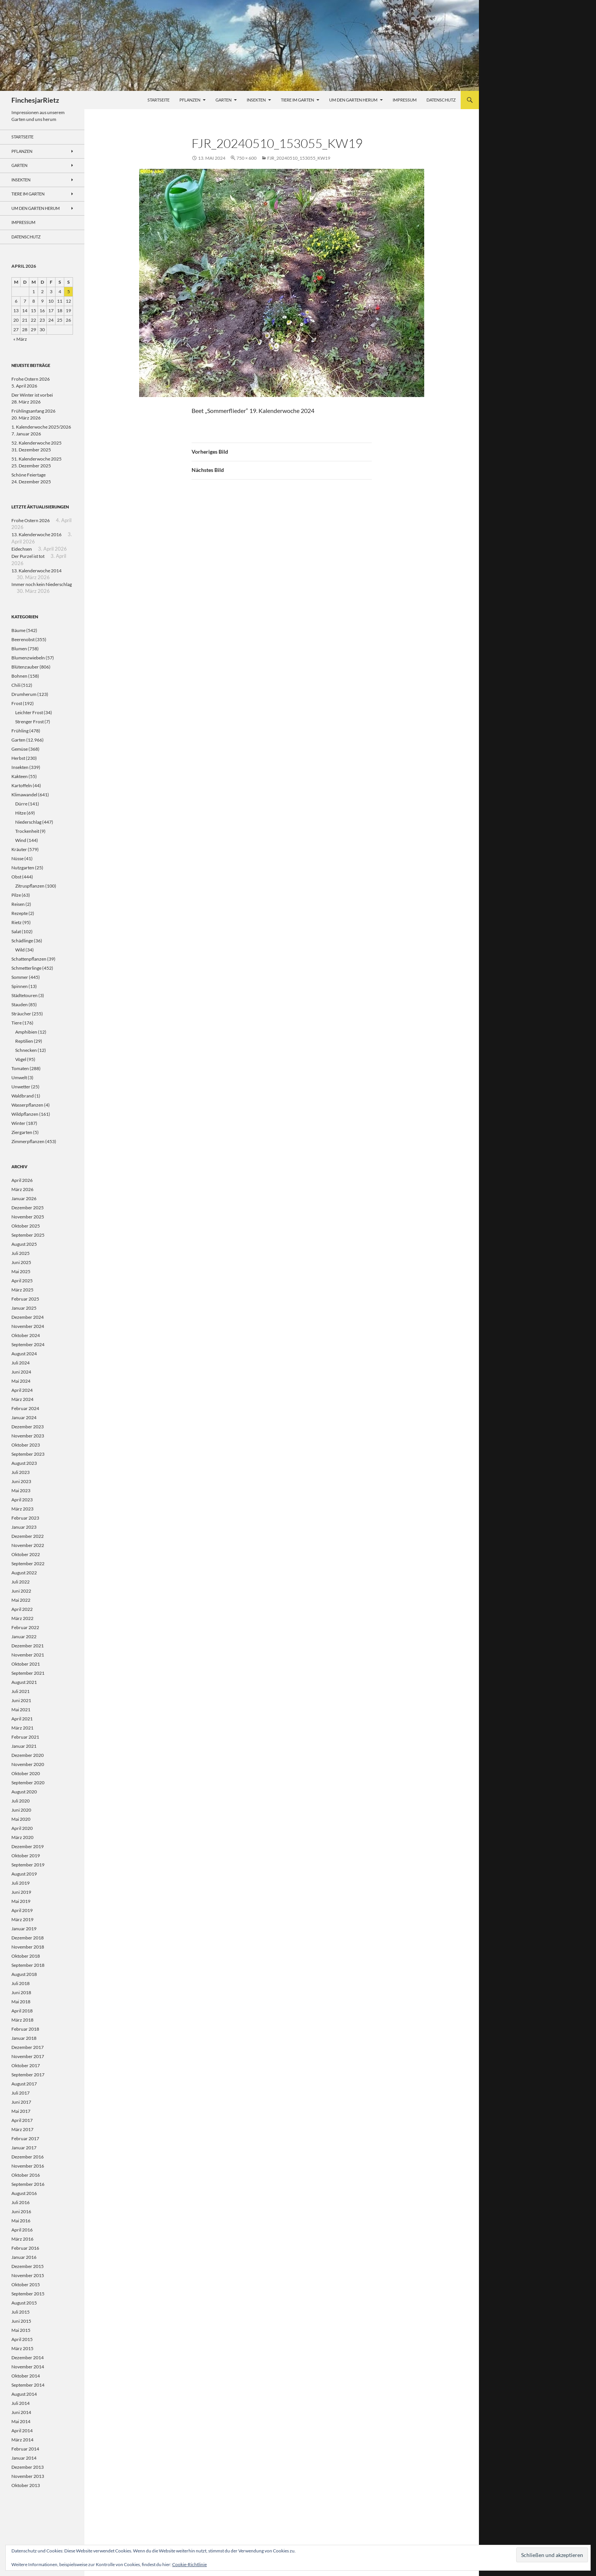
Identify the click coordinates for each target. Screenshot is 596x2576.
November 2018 (27, 1947)
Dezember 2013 (27, 2467)
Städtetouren (24, 995)
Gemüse (19, 749)
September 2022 (27, 1563)
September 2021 (27, 1673)
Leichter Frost (29, 712)
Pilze (16, 895)
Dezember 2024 (27, 1317)
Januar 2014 (23, 2458)
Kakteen (19, 776)
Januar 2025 (23, 1308)
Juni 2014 (21, 2412)
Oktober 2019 (25, 1855)
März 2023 (22, 1509)
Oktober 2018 (25, 1956)
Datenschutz (441, 99)
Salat (16, 931)
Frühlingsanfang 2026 (33, 411)
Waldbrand (22, 1096)
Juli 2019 (20, 1883)
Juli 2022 (20, 1582)
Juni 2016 (21, 2211)
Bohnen (19, 676)
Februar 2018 (25, 2029)
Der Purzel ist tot (27, 556)
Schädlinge (22, 940)
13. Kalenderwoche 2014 (36, 570)
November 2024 (27, 1326)
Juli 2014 (20, 2403)
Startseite (158, 99)
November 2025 (27, 1217)
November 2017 (27, 2056)
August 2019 (24, 1874)
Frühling (20, 731)
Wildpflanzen (24, 1114)
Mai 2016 (20, 2220)
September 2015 (27, 2293)
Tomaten (20, 1068)
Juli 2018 (20, 1983)
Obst (16, 877)
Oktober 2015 (25, 2284)
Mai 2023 (20, 1490)
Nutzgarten (22, 867)
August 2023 (24, 1463)
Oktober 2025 (25, 1226)
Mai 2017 (20, 2111)
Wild (20, 950)
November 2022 (27, 1545)
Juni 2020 (21, 1810)
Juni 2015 (21, 2321)
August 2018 (24, 1974)
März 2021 (22, 1728)
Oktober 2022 (25, 1554)
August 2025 (24, 1244)
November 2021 (27, 1655)
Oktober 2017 (25, 2065)
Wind (20, 840)
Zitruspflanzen (29, 886)
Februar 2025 (25, 1299)
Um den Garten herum (353, 99)
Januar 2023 (23, 1527)
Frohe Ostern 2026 (30, 379)
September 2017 (27, 2074)
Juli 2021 (20, 1691)
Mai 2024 (20, 1381)
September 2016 (27, 2184)
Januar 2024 (23, 1417)
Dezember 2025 (27, 1207)
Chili (16, 685)
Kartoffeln (21, 785)
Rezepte (19, 913)
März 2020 (22, 1837)
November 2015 (27, 2275)
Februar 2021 (25, 1737)
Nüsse (17, 858)
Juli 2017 (20, 2093)
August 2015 (24, 2303)
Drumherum (23, 694)
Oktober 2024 (25, 1335)
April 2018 (22, 2011)
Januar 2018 (23, 2038)
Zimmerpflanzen (27, 1141)
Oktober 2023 (25, 1445)
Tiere (16, 1023)
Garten (223, 99)
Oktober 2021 (25, 1664)
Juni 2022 (21, 1591)
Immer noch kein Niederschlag (41, 584)
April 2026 (22, 1180)
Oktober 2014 (25, 2376)
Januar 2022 (23, 1636)
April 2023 (22, 1499)
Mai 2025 (20, 1271)
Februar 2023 (25, 1518)
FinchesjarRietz (35, 100)
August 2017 (24, 2084)
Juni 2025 (21, 1262)
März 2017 (22, 2129)
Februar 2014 (25, 2449)
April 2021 (22, 1719)
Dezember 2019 (27, 1846)
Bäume (18, 630)
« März (20, 339)
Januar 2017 (23, 2147)
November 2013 (27, 2476)
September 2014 (27, 2385)
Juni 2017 (21, 2102)
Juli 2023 (20, 1472)
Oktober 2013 (25, 2485)
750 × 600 (246, 158)
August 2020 (24, 1792)
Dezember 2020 (27, 1755)
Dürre (21, 804)
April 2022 (22, 1609)
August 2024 (24, 1353)
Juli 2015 (20, 2312)
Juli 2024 (20, 1363)
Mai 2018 (20, 2001)
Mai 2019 (20, 1901)
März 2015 (22, 2348)
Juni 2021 (21, 1700)
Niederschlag (28, 822)
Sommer (19, 977)
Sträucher (21, 1013)
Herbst (18, 758)
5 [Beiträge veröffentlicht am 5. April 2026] (68, 291)
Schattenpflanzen (28, 959)
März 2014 (22, 2440)
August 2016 (24, 2193)
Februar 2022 (25, 1627)
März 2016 (22, 2239)
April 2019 (22, 1910)
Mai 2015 (20, 2330)
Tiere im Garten (297, 99)
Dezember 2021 (27, 1646)
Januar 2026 (23, 1198)
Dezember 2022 (27, 1536)
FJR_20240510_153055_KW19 (298, 158)
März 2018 (22, 2020)
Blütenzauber (25, 667)
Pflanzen (189, 99)
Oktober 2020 (25, 1773)
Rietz (16, 922)
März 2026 (22, 1189)
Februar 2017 (25, 2138)
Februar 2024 (25, 1408)
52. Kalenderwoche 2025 (36, 443)
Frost (16, 703)
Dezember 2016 (27, 2157)
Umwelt (19, 1077)
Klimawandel (24, 794)
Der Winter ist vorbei (32, 395)
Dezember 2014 (27, 2357)
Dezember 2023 (27, 1426)
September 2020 (27, 1782)
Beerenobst (23, 639)
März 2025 (22, 1290)
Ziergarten (21, 1132)
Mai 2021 (20, 1709)
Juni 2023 (21, 1481)
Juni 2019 (21, 1892)
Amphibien (26, 1032)
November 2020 (27, 1764)
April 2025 (22, 1280)
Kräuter (19, 849)
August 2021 (24, 1682)
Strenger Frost (29, 721)
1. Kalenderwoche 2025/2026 (41, 427)
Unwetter (20, 1086)
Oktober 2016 (25, 2175)
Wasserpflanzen (27, 1105)
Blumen (19, 648)
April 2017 (22, 2120)
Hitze (20, 813)
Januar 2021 (23, 1746)
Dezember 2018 (27, 1938)
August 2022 (24, 1572)
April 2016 (22, 2230)
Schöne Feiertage (28, 475)
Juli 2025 (20, 1253)
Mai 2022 (20, 1600)
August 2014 (24, 2394)
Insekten (256, 99)
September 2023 (27, 1454)
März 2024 (22, 1399)
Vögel (20, 1059)
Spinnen (19, 986)
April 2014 (22, 2430)
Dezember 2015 (27, 2266)
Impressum (405, 99)
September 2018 (27, 1965)
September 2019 (27, 1865)
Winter (18, 1123)
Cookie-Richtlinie (189, 2564)
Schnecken (26, 1050)
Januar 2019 (23, 1928)
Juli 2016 (20, 2202)
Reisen (18, 904)
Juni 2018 (21, 1992)
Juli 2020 (20, 1801)
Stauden (19, 1004)
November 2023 (27, 1436)
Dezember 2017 (27, 2047)
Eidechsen (21, 549)
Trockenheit (27, 831)
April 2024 (22, 1390)
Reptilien (24, 1041)
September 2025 (27, 1235)
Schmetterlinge (26, 968)
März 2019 (22, 1919)
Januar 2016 (23, 2257)
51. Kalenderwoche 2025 (36, 459)
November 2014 (27, 2367)
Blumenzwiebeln (28, 658)
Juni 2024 (21, 1372)
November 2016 (27, 2166)
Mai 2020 (20, 1819)
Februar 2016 (25, 2248)
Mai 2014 (20, 2421)
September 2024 (27, 1344)
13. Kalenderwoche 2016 (36, 534)
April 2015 (22, 2339)
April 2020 (22, 1828)
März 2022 (22, 1618)
